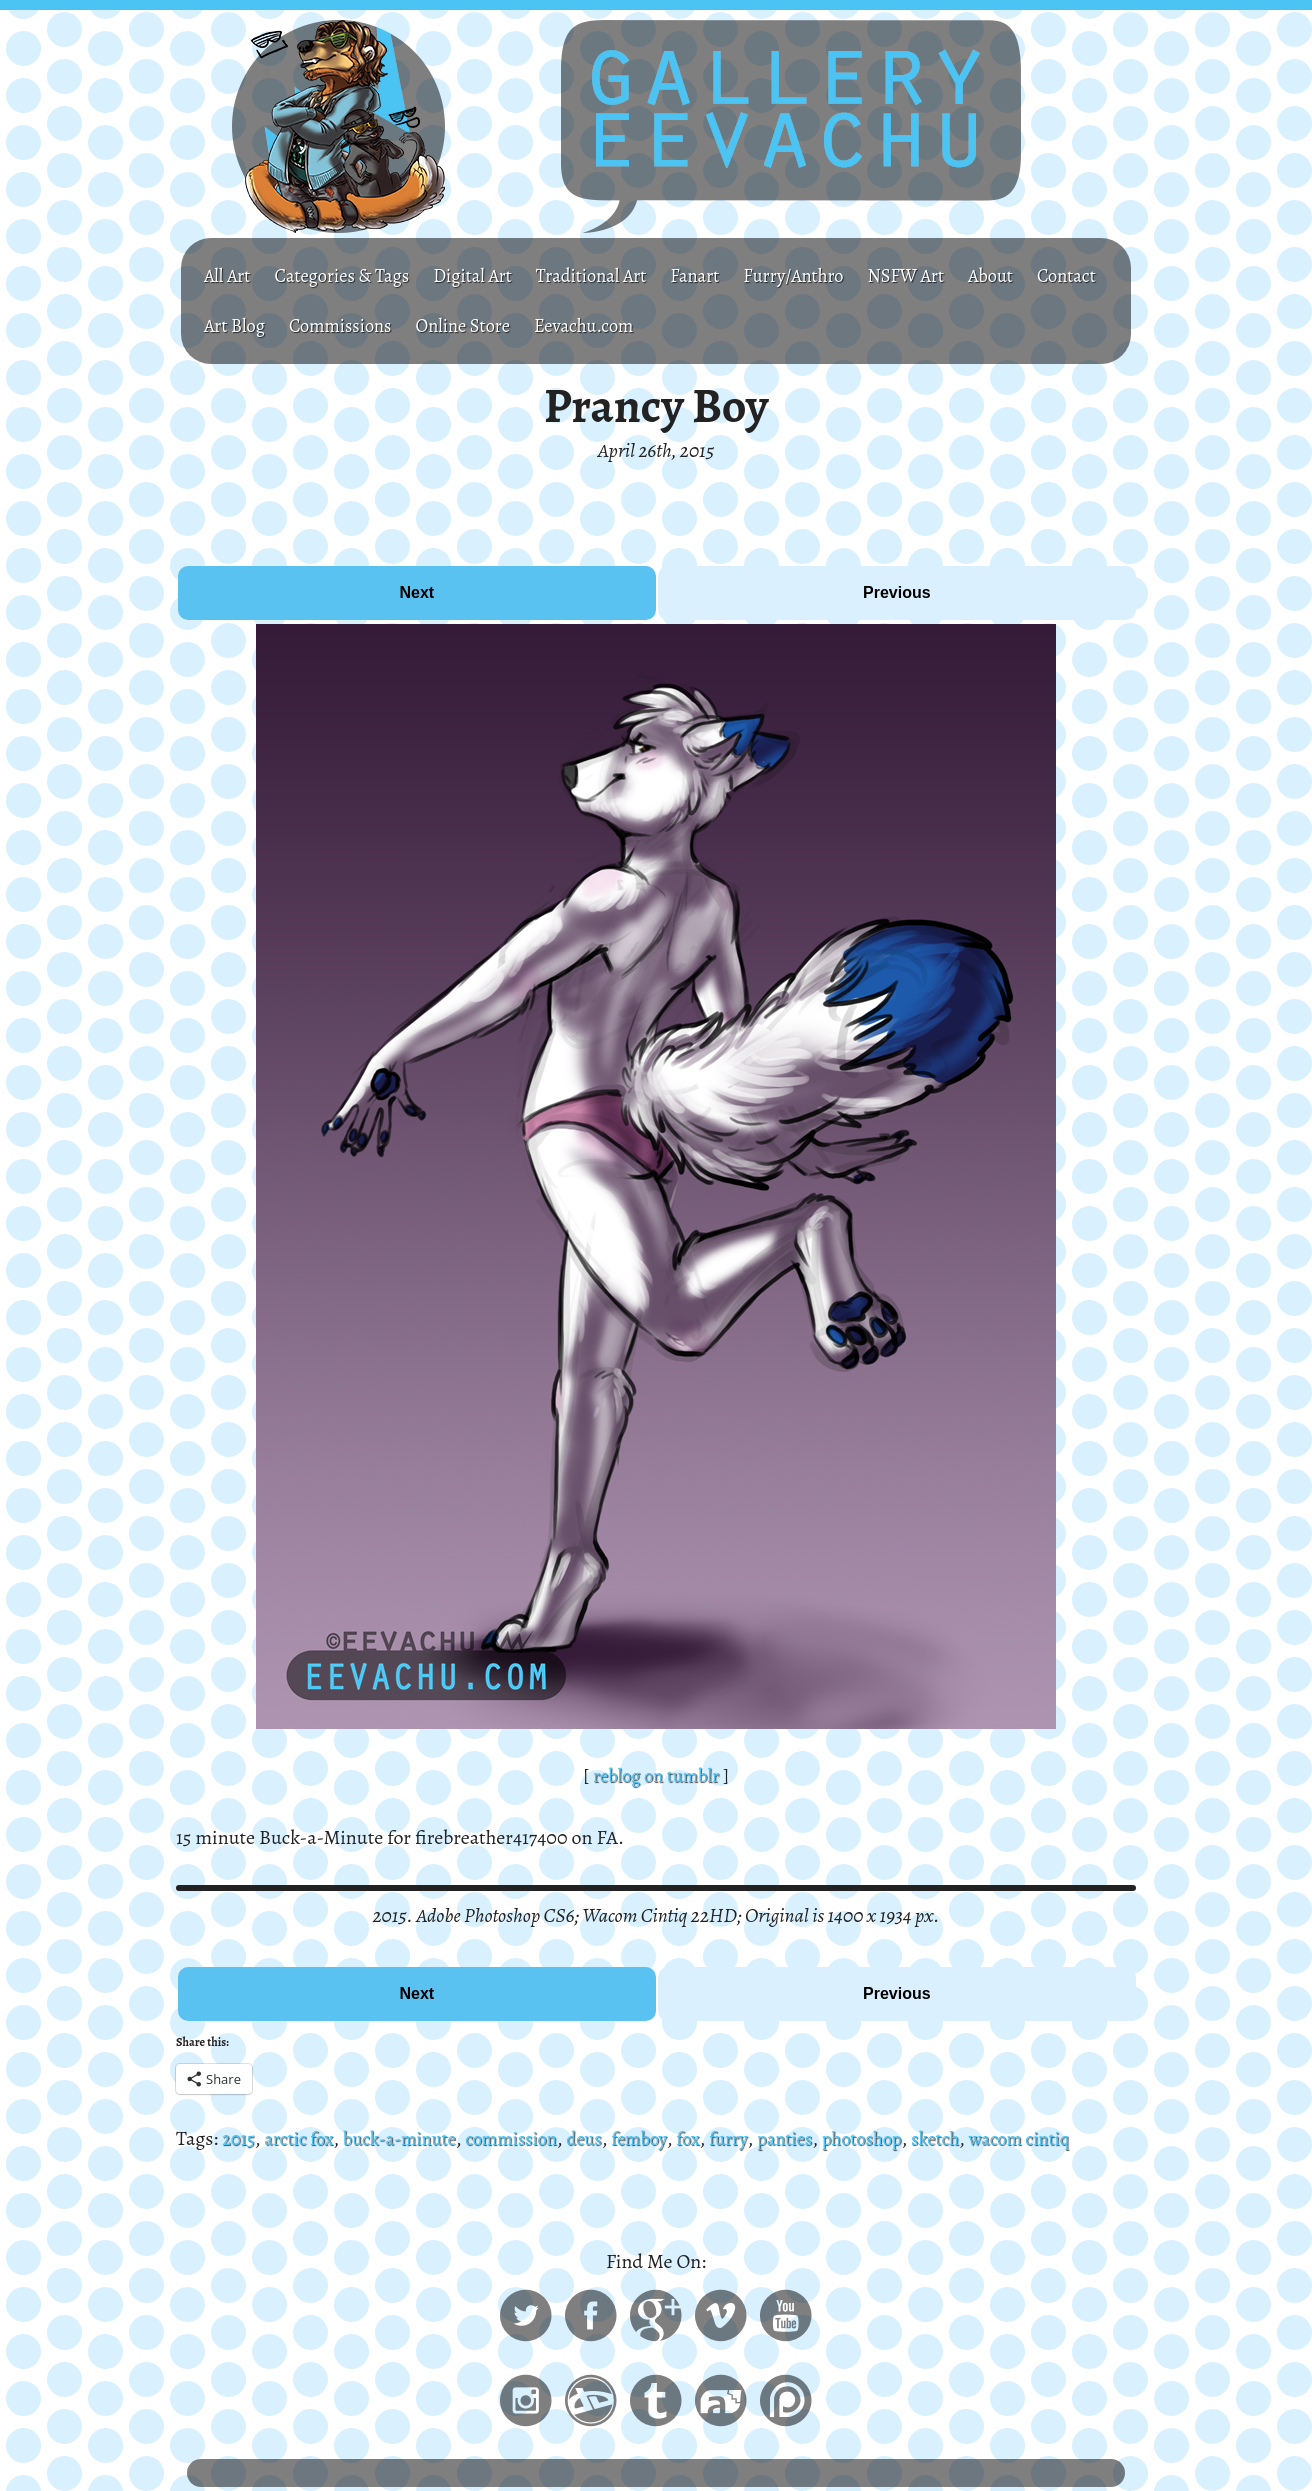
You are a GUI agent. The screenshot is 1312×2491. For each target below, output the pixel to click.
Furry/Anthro (834, 275)
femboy (669, 2138)
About (1045, 275)
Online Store (569, 325)
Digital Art (492, 275)
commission (534, 2138)
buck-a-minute (413, 2138)
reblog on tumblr (655, 1775)
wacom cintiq (1074, 2138)
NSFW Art (954, 275)
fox (721, 2138)
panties (824, 2138)
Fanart (729, 275)
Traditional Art (619, 275)
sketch (985, 2138)
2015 (240, 2138)
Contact (236, 325)
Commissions (438, 325)
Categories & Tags (352, 275)
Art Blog (325, 325)
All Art (229, 275)
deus (612, 2138)
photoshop (906, 2138)
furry (764, 2138)
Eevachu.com (699, 325)
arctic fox (304, 2138)
